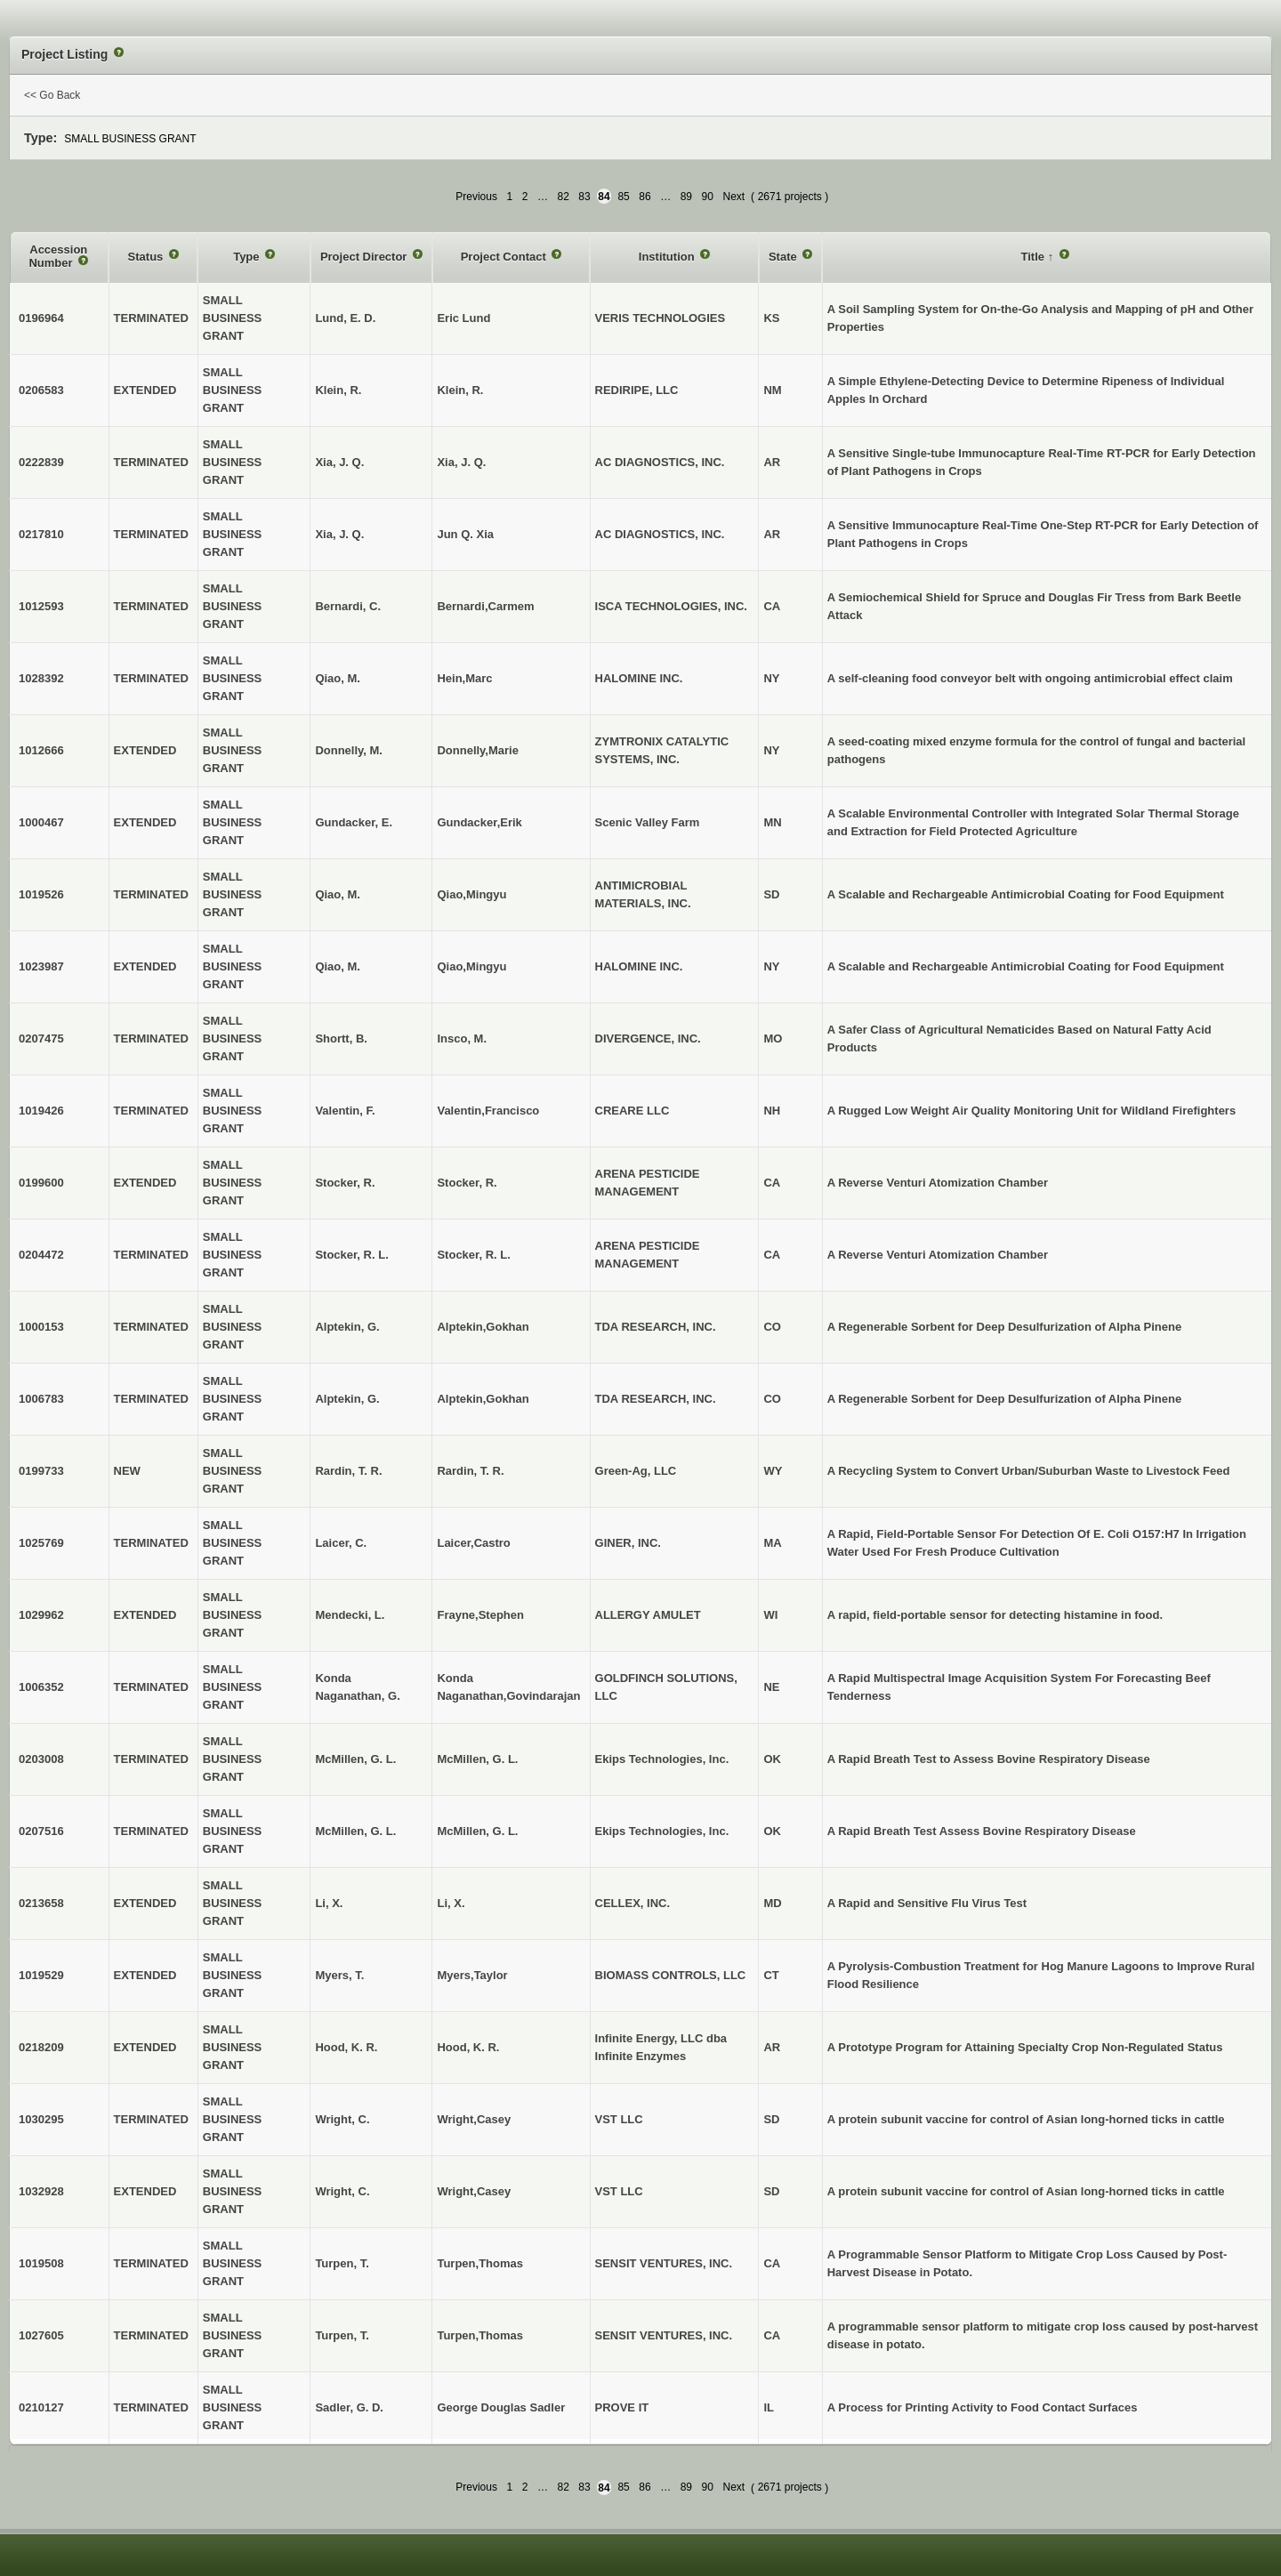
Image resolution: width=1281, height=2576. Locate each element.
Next (733, 196)
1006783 (41, 1398)
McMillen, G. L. (477, 1759)
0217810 (41, 534)
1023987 (41, 966)
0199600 (41, 1182)
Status (147, 256)
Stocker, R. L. (473, 1254)
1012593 (41, 606)
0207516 (41, 1831)
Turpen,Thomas (480, 2263)
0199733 (41, 1470)
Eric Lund (463, 318)
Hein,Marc (464, 678)
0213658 (41, 1903)
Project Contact (505, 256)
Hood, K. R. (468, 2047)
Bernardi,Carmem (485, 606)
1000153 (41, 1326)
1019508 (41, 2263)
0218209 (41, 2047)
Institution (668, 256)
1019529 (41, 1975)
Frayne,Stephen (480, 1615)
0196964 (41, 318)
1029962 (41, 1615)
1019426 (41, 1110)
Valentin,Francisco (488, 1110)
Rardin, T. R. (470, 1470)
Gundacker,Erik (479, 822)
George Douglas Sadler (501, 2407)
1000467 (41, 822)
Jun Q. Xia (465, 534)
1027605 (41, 2335)
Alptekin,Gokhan (482, 1326)
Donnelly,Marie (478, 750)
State (784, 256)
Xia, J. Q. (461, 462)
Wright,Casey (474, 2119)
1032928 (41, 2191)
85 (623, 196)
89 (686, 196)
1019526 (41, 894)
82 (562, 196)
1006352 (41, 1687)
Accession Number (57, 256)
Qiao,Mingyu (471, 894)
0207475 (41, 1038)
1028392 (41, 678)
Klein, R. (460, 390)
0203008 (41, 1759)
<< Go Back (52, 95)
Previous (476, 196)
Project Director (365, 256)
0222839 (41, 462)
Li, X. (450, 1903)
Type (247, 256)
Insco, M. (462, 1038)
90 (707, 196)
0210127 (41, 2407)
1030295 (41, 2119)
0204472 (41, 1254)
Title (1034, 256)
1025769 (41, 1543)
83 (584, 196)
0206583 (41, 390)
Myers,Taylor (472, 1975)
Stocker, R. (466, 1182)
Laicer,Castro (473, 1543)
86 (644, 196)
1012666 (41, 750)
